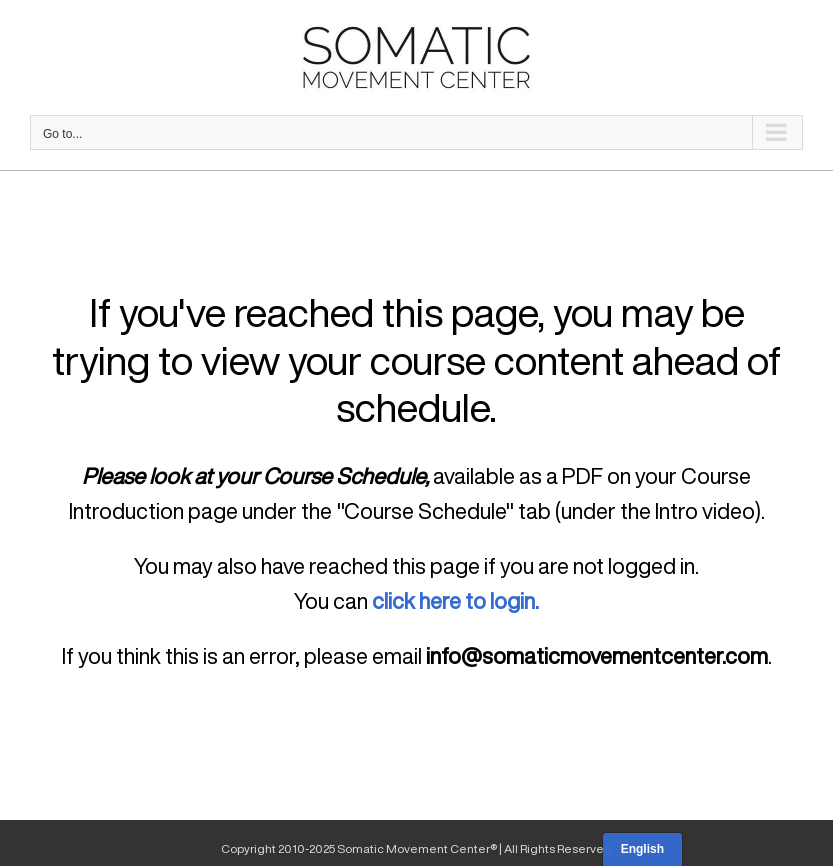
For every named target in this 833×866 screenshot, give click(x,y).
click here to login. (455, 601)
